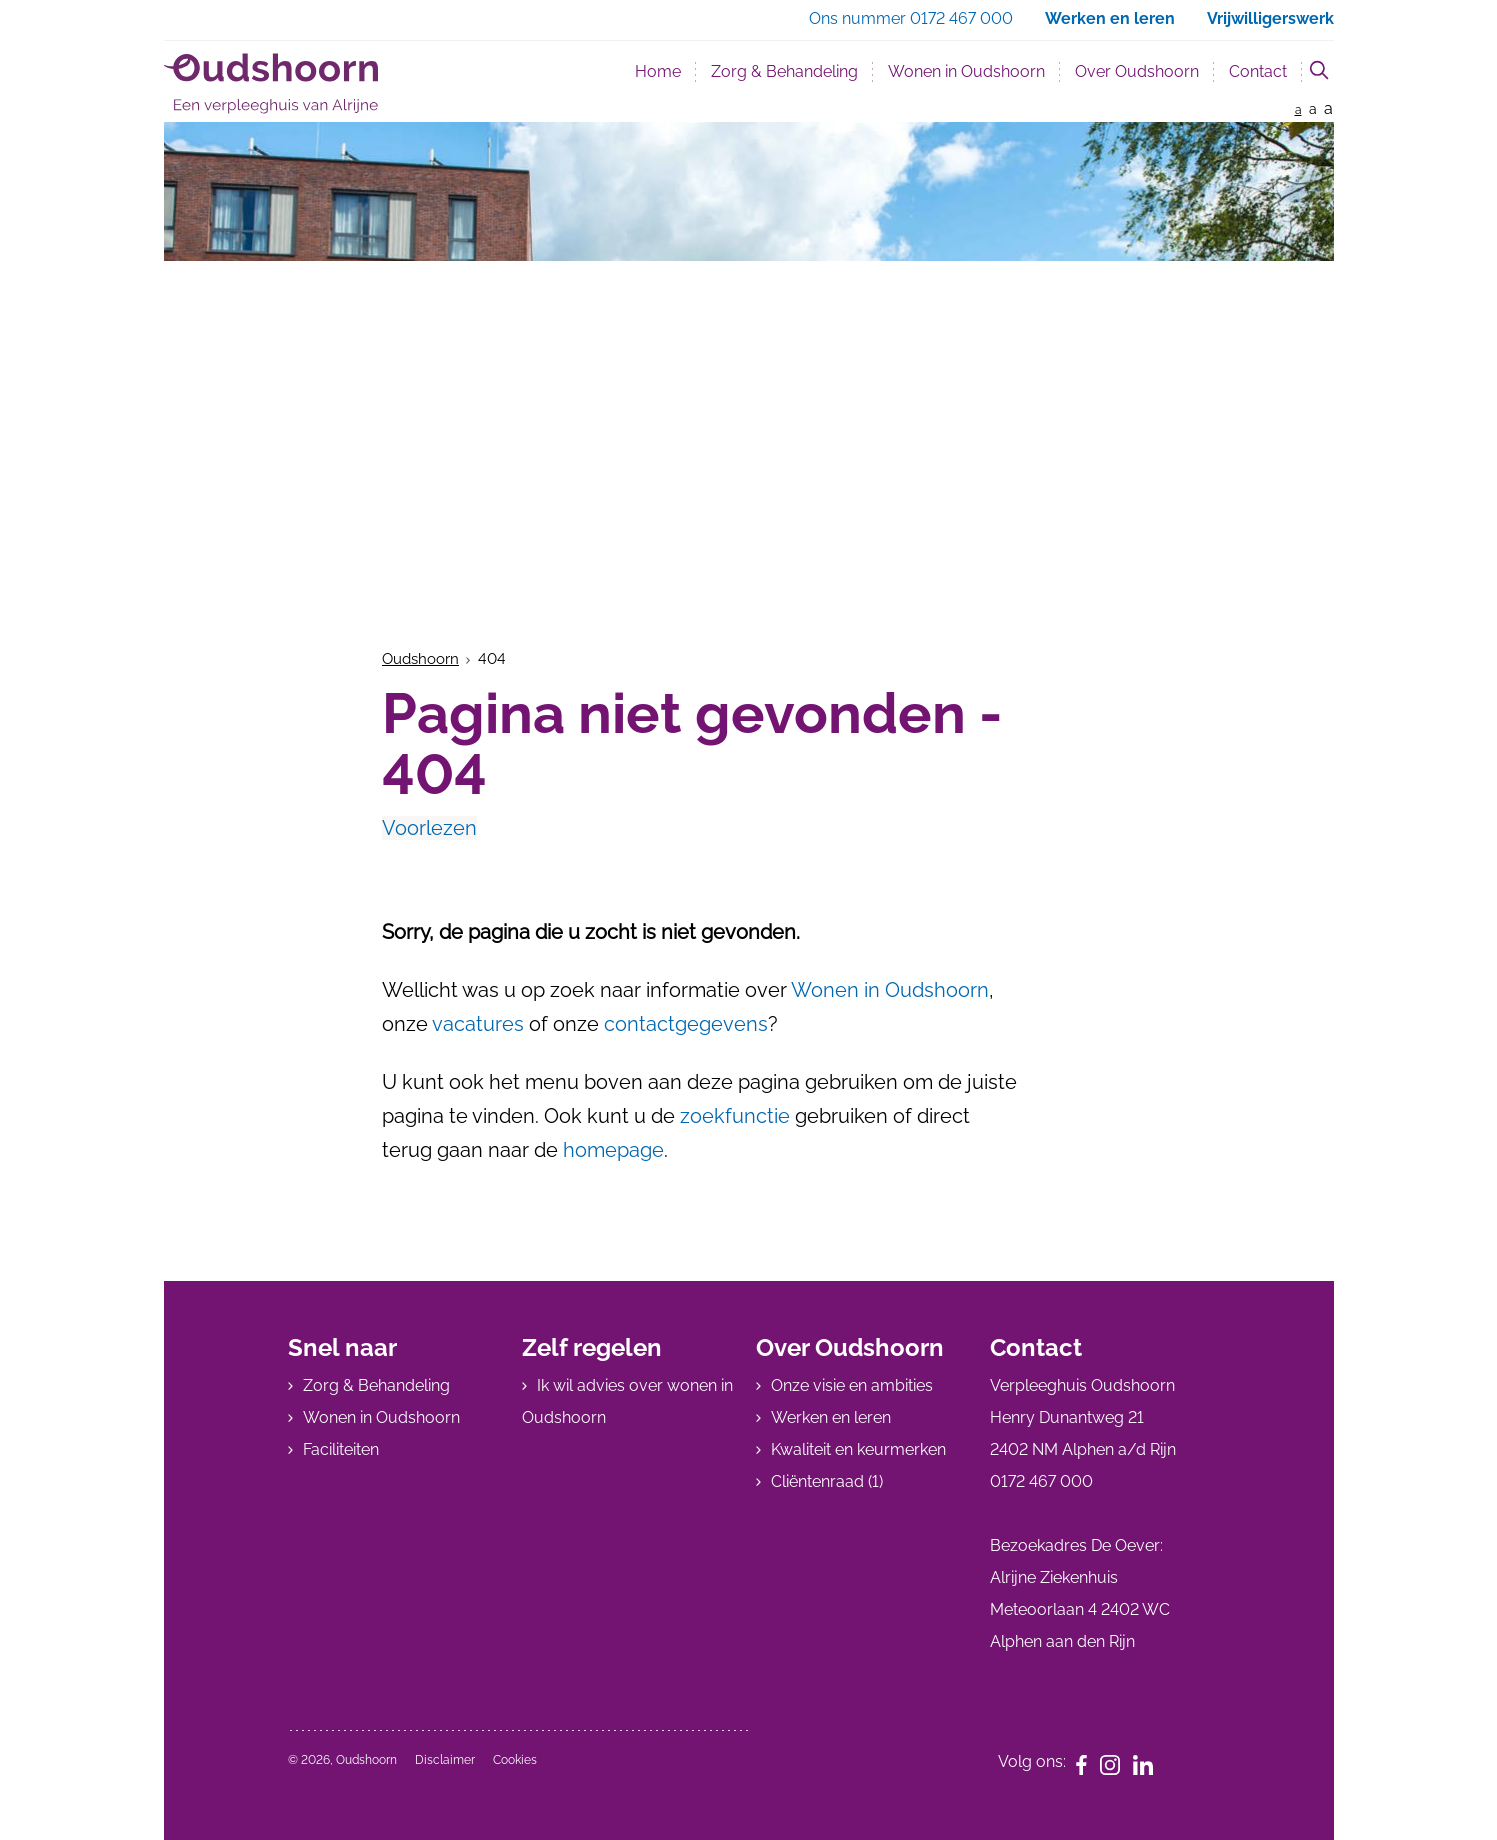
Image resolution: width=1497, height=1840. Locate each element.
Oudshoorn (420, 659)
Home (658, 71)
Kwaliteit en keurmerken (858, 1449)
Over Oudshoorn (1137, 71)
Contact (1258, 71)
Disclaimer (445, 1760)
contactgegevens (686, 1024)
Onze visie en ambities (852, 1385)
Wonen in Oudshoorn (966, 71)
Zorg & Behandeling (784, 71)
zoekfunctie (737, 1116)
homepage (613, 1150)
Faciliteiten (341, 1449)
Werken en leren (831, 1417)
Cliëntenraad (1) (827, 1481)
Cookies (515, 1760)
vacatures (478, 1024)
